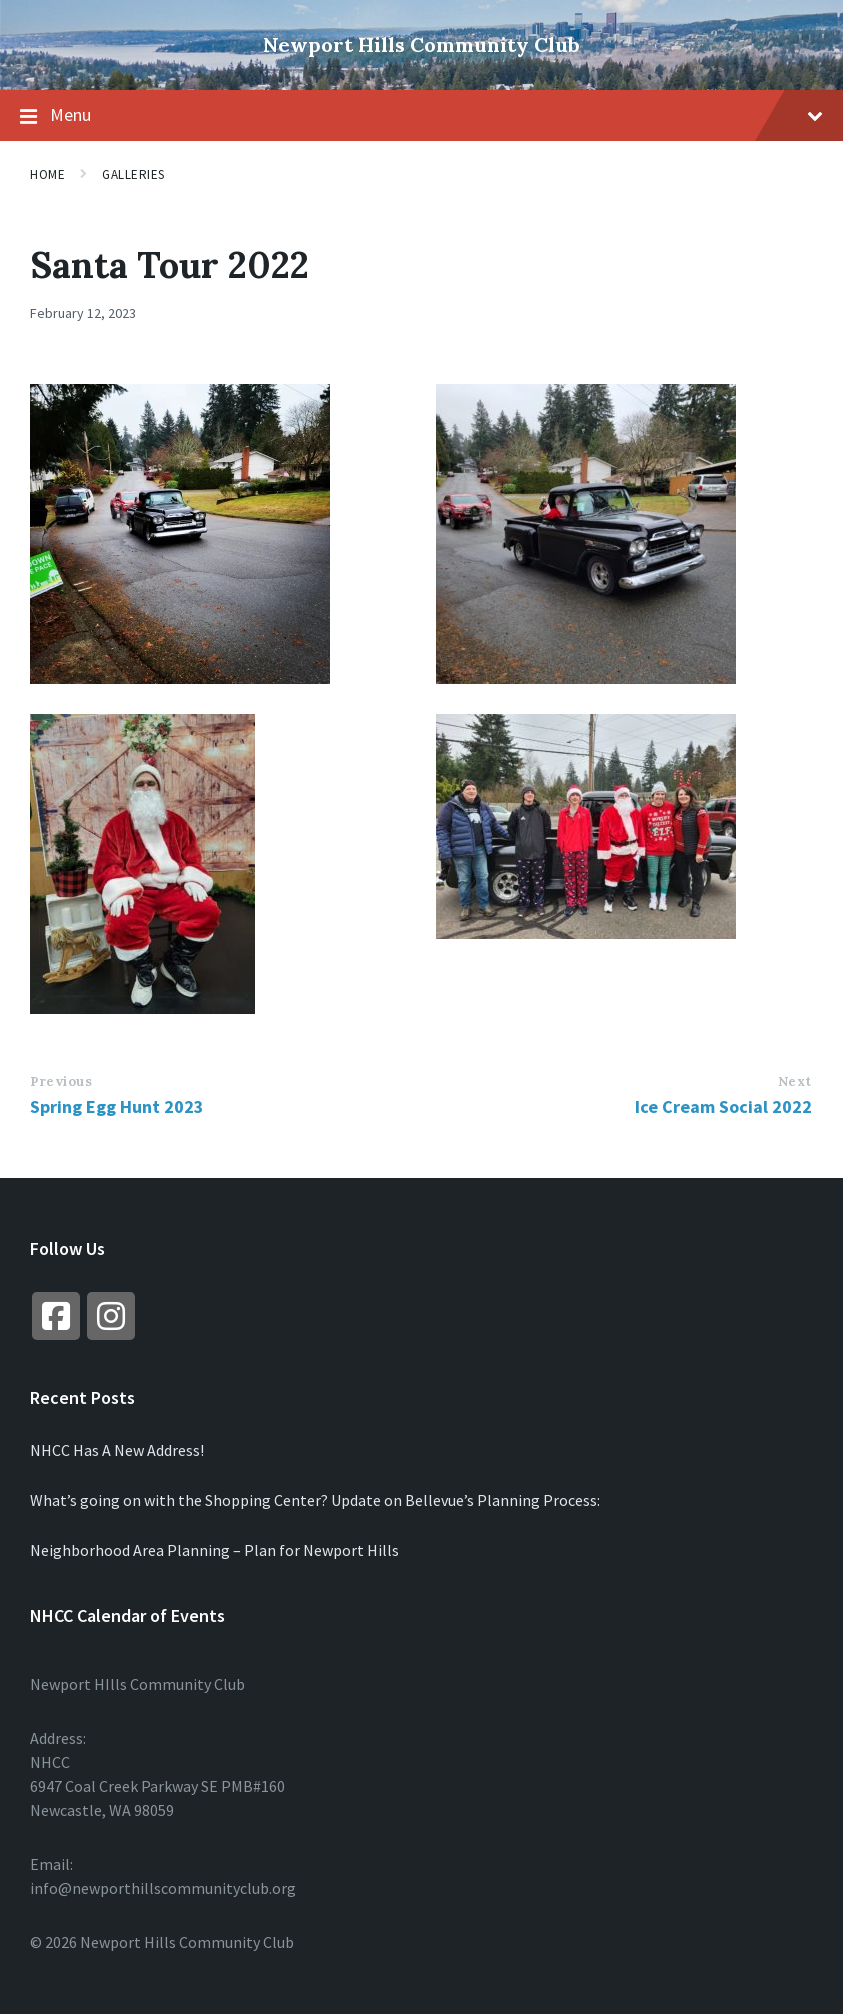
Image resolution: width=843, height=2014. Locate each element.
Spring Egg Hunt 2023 (117, 1106)
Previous (61, 1081)
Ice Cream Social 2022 (723, 1106)
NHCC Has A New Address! (117, 1450)
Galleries (133, 174)
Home (47, 174)
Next (795, 1081)
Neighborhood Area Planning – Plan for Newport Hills (214, 1550)
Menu (421, 116)
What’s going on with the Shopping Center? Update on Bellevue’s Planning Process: (315, 1500)
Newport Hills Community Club (421, 44)
